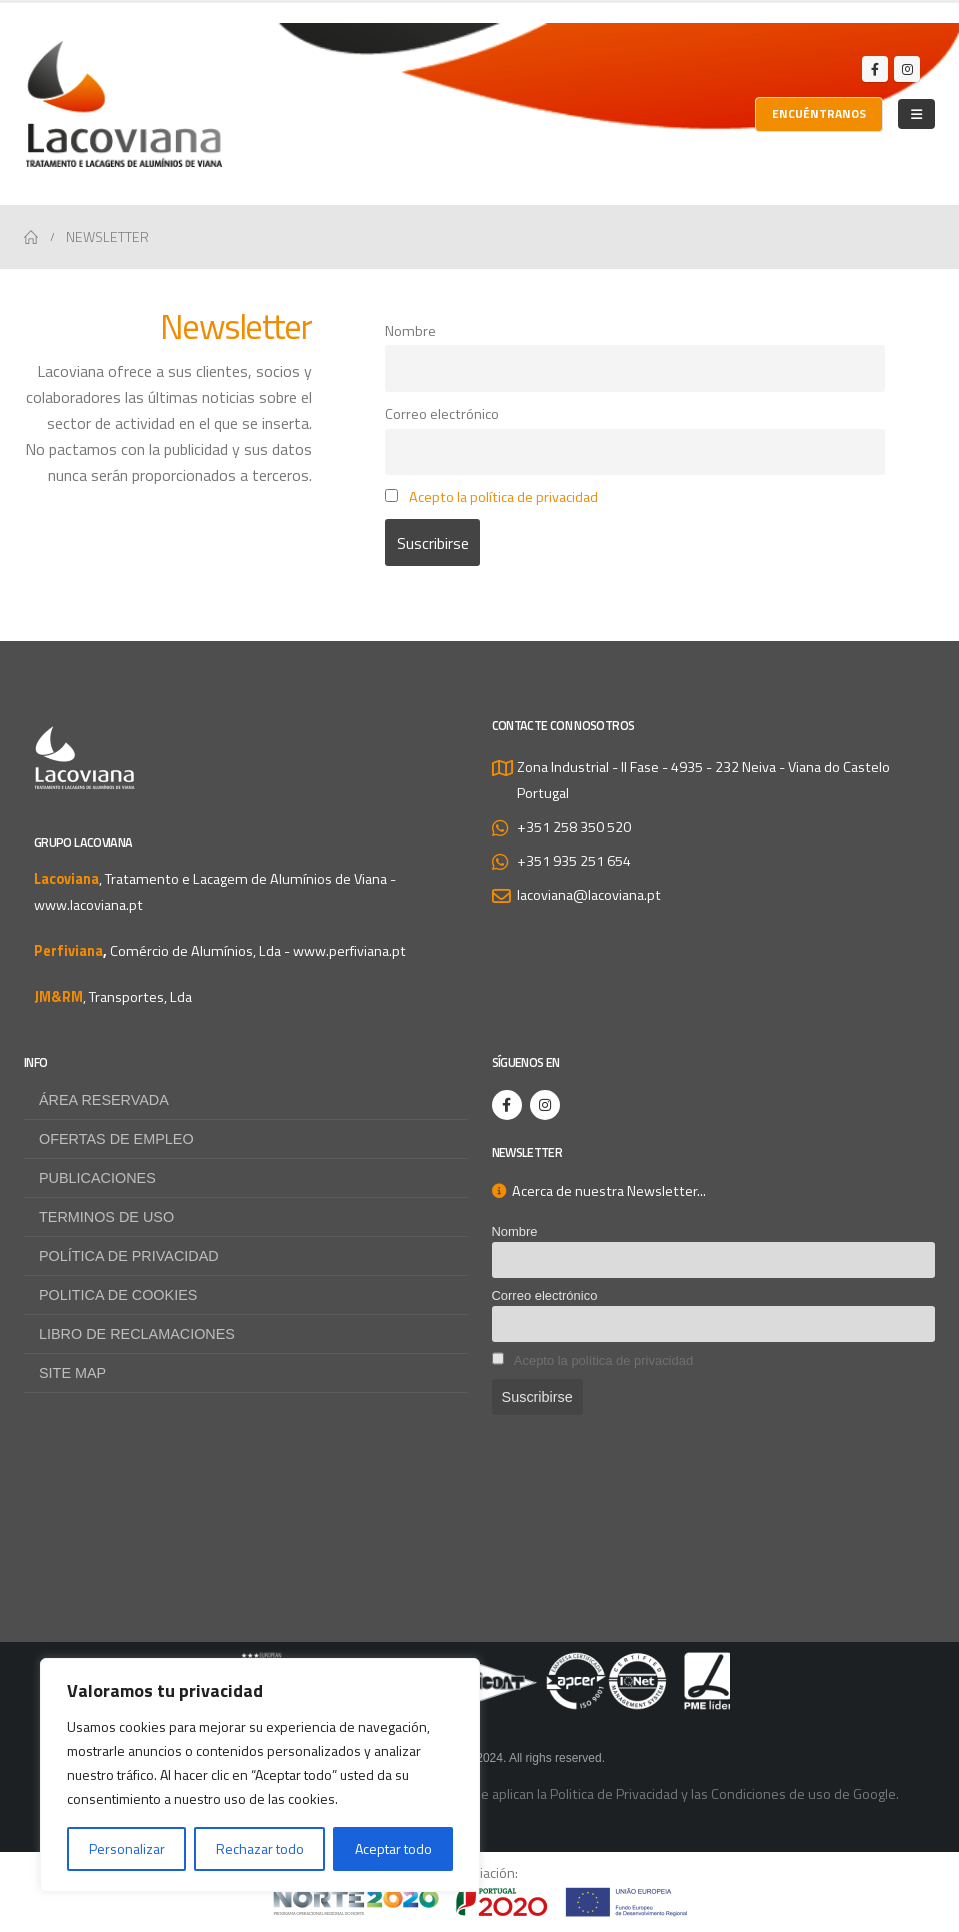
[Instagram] (907, 69)
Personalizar (127, 1848)
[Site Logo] (124, 104)
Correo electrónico (442, 414)
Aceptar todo (393, 1848)
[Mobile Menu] (916, 114)
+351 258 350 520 (574, 827)
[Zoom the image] (480, 1900)
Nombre (410, 331)
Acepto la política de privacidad (503, 497)
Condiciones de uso (771, 1794)
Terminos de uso (106, 1217)
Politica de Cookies (118, 1295)
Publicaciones (97, 1178)
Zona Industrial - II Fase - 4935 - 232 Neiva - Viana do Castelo (703, 767)
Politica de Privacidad (614, 1794)
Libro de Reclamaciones (137, 1334)
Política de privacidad (129, 1256)
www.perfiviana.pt (349, 951)
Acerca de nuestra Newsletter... (599, 1191)
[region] (260, 1775)
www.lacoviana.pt (88, 905)
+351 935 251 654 (574, 861)
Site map (72, 1373)
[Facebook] (875, 69)
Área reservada (104, 1100)
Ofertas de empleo (116, 1139)
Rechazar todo (260, 1848)
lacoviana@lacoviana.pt (589, 895)
